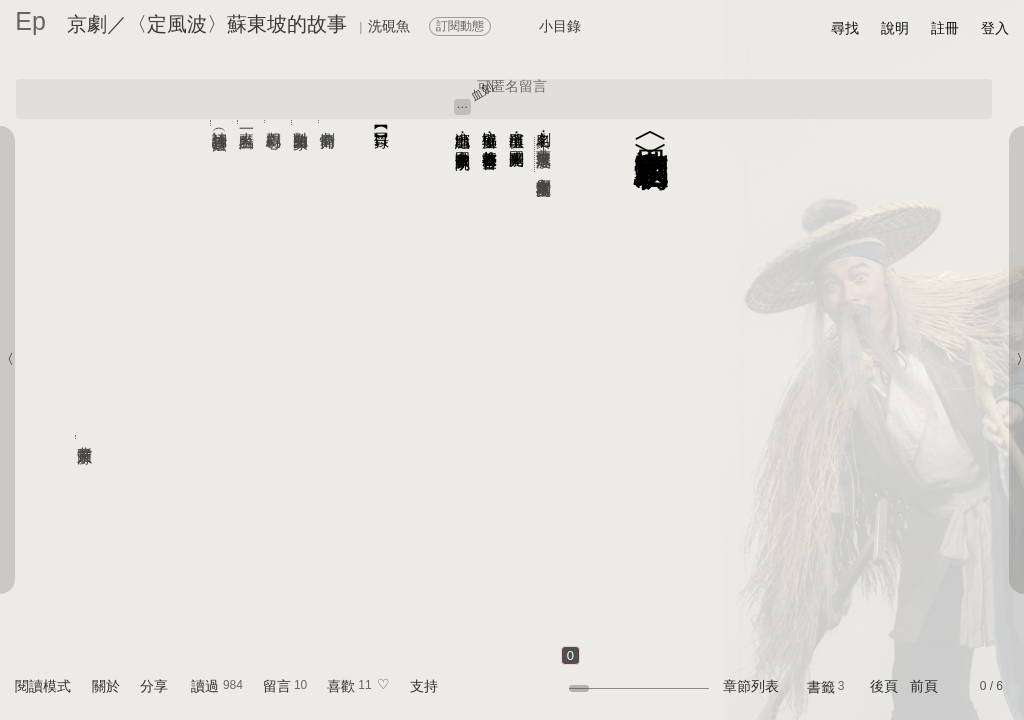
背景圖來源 (85, 437)
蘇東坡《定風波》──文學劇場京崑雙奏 (544, 154)
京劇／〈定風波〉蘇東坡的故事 (207, 24)
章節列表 (751, 686)
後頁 (884, 686)
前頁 (924, 686)
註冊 (945, 28)
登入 (995, 28)
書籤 (821, 687)
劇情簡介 (328, 121)
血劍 (482, 91)
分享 (154, 686)
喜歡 (341, 686)
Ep (30, 21)
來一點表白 (247, 122)
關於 (106, 686)
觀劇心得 (274, 121)
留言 (277, 686)
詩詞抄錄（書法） (220, 123)
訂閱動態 (460, 26)
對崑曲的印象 (301, 122)
